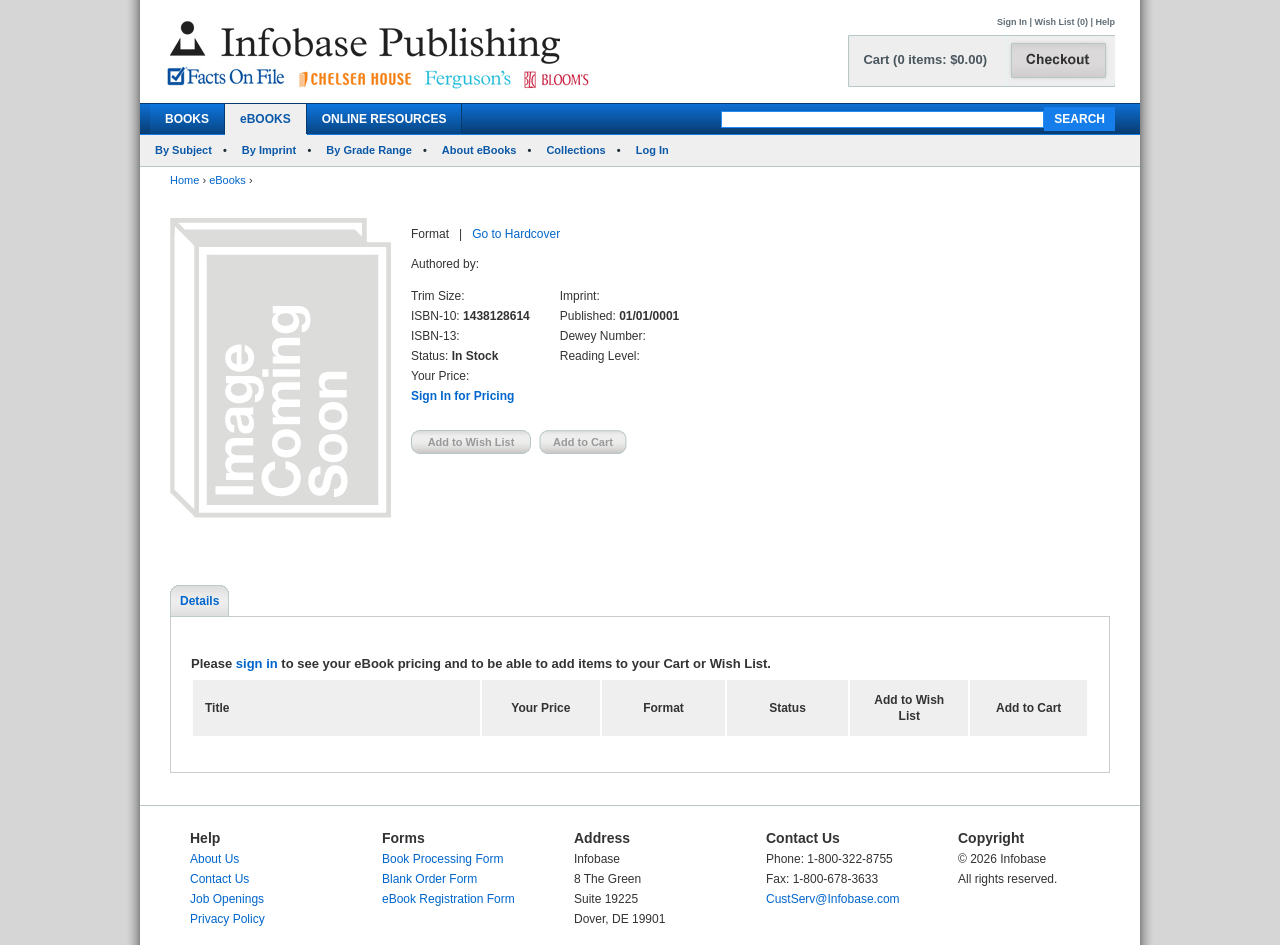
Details (199, 601)
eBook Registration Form (448, 899)
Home (184, 180)
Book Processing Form (442, 859)
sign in (257, 663)
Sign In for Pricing (462, 396)
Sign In (1012, 22)
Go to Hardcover (516, 234)
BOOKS (187, 119)
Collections (575, 150)
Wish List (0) (1061, 22)
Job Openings (227, 899)
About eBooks (479, 150)
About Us (214, 859)
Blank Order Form (429, 879)
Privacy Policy (227, 919)
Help (1105, 22)
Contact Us (219, 879)
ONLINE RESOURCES (384, 119)
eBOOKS (265, 119)
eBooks (227, 180)
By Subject (183, 150)
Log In (652, 150)
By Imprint (269, 150)
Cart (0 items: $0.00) (925, 59)
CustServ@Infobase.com (833, 899)
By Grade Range (369, 150)
